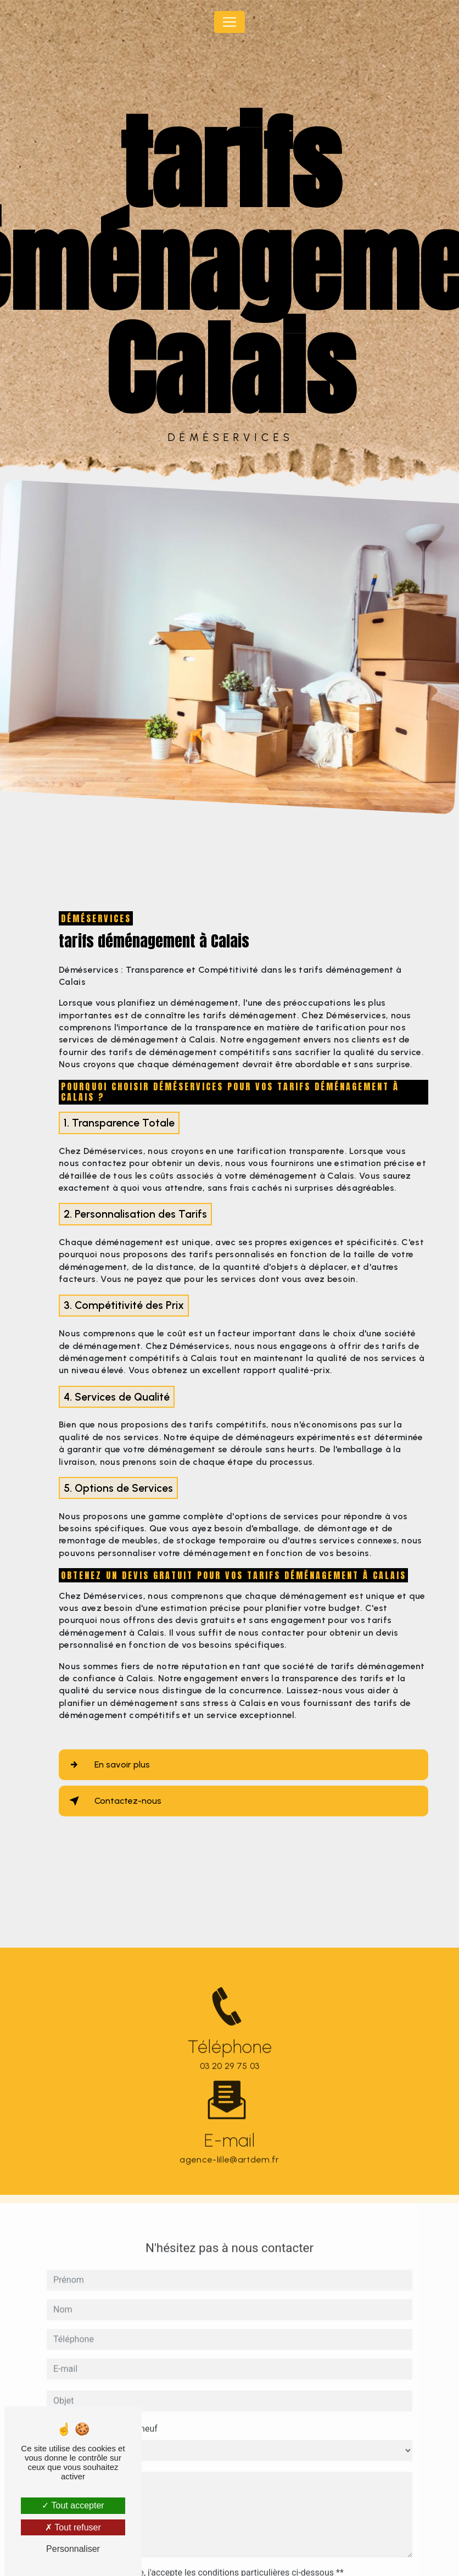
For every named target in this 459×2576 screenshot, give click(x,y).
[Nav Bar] (229, 22)
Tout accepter (73, 2505)
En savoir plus (107, 1764)
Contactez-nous (113, 1801)
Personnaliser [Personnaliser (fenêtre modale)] (73, 2548)
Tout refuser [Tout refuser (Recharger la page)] (73, 2527)
